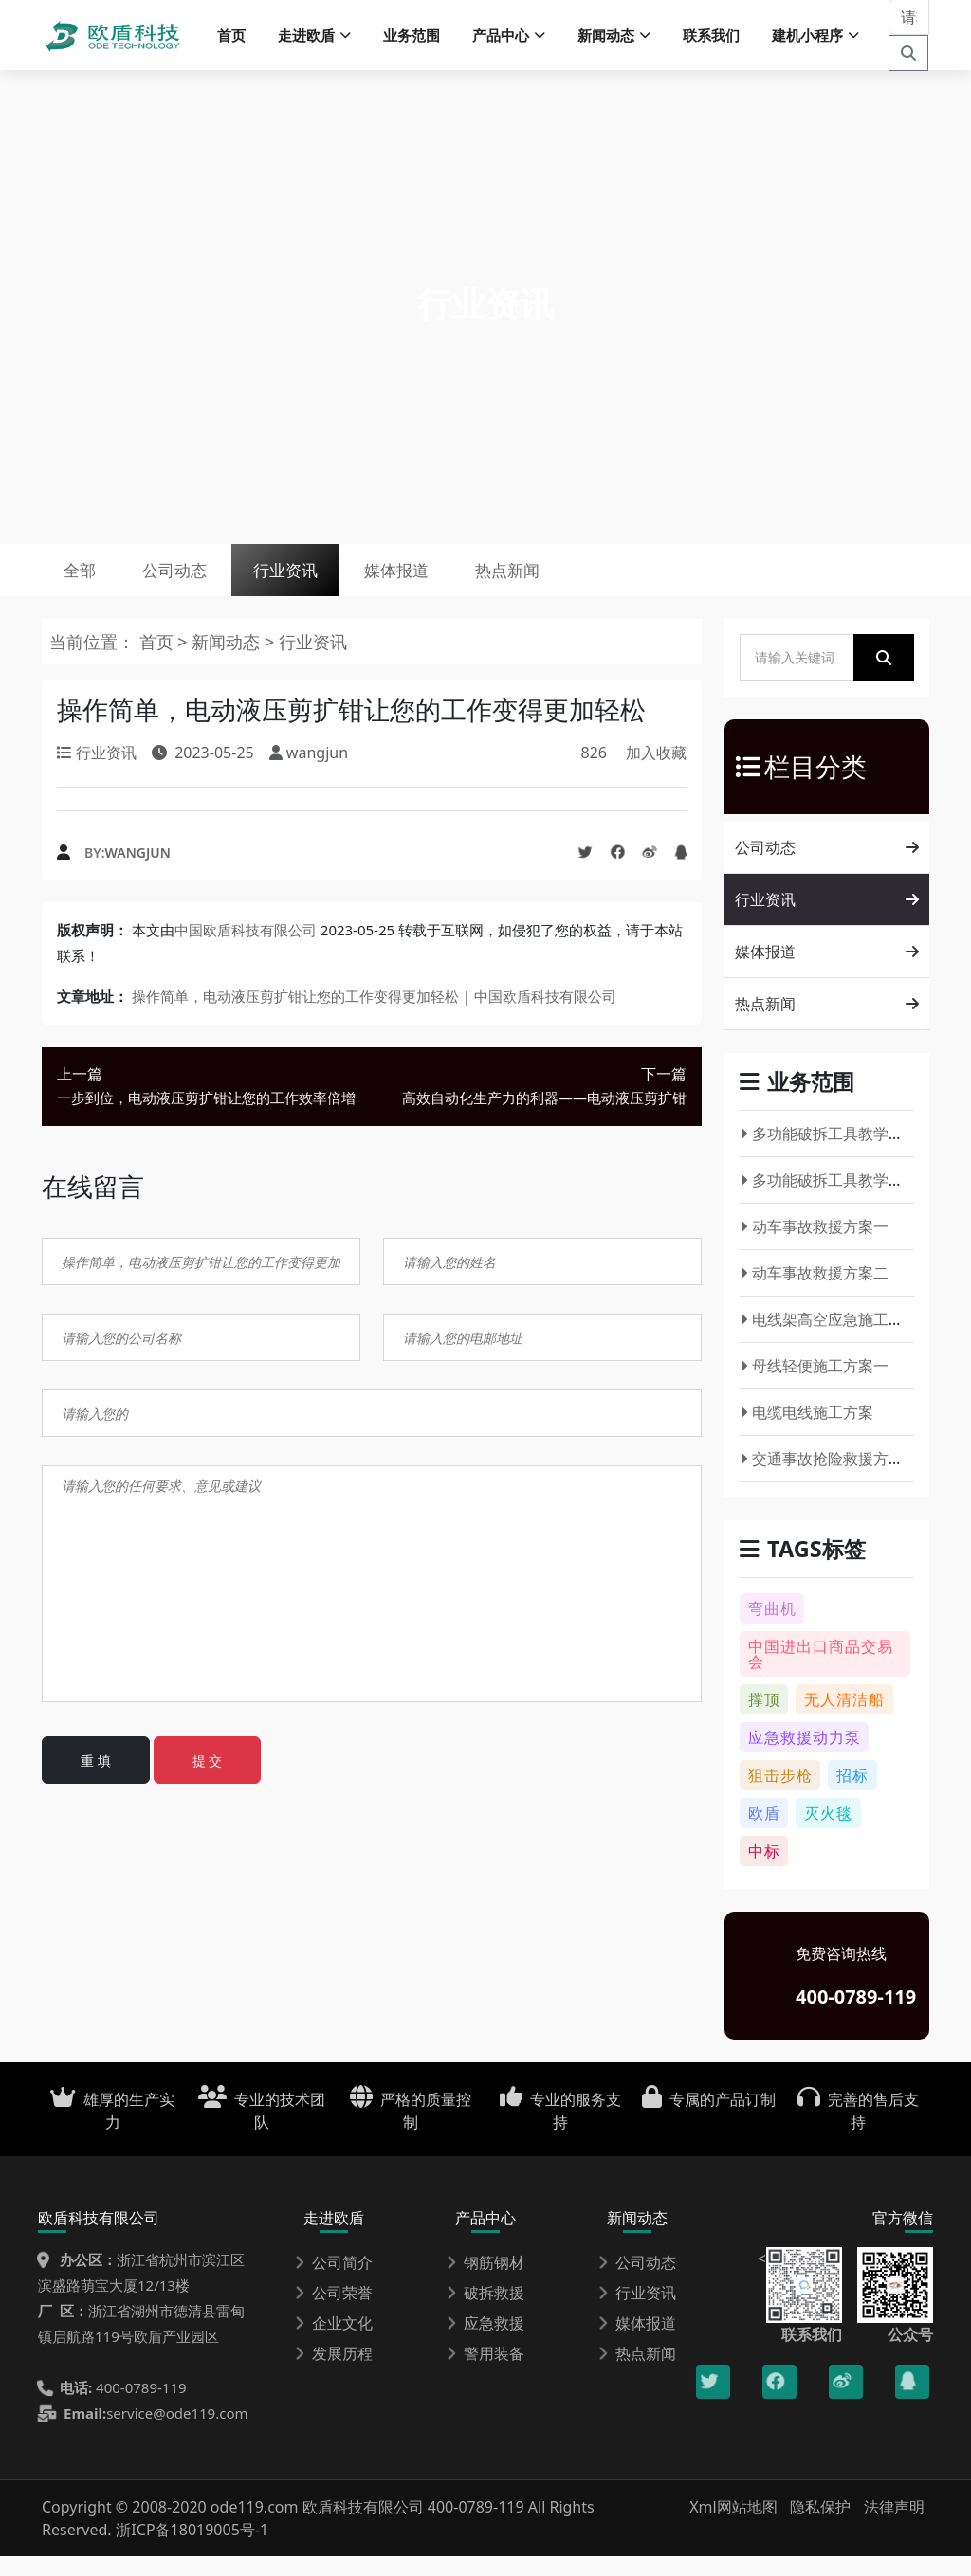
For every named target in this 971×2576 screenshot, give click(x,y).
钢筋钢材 (485, 2282)
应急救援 (485, 2342)
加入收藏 (656, 772)
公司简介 (334, 2282)
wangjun (138, 872)
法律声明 (894, 2526)
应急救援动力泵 (804, 1757)
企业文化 (334, 2342)
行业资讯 (328, 582)
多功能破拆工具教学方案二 (837, 1199)
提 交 (207, 1780)
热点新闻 (587, 582)
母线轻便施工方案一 (814, 1385)
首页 (231, 37)
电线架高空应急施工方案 (829, 1339)
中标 (764, 1870)
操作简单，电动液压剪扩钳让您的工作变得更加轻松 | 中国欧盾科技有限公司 (374, 1016)
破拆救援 (485, 2312)
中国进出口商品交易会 (820, 1674)
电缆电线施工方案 (806, 1432)
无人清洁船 (844, 1719)
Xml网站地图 (735, 2526)
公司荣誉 (334, 2312)
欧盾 (764, 1833)
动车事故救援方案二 (814, 1292)
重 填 (96, 1780)
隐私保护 (820, 2526)
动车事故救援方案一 (814, 1246)
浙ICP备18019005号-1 (192, 2549)
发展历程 (334, 2373)
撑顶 (764, 1719)
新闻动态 (226, 661)
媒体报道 (458, 582)
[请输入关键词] (909, 20)
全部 (87, 582)
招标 (852, 1795)
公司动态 (199, 582)
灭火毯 (828, 1833)
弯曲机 (772, 1628)
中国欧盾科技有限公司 (245, 949)
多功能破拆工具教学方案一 (837, 1153)
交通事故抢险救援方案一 (829, 1478)
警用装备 (485, 2373)
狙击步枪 (780, 1795)
